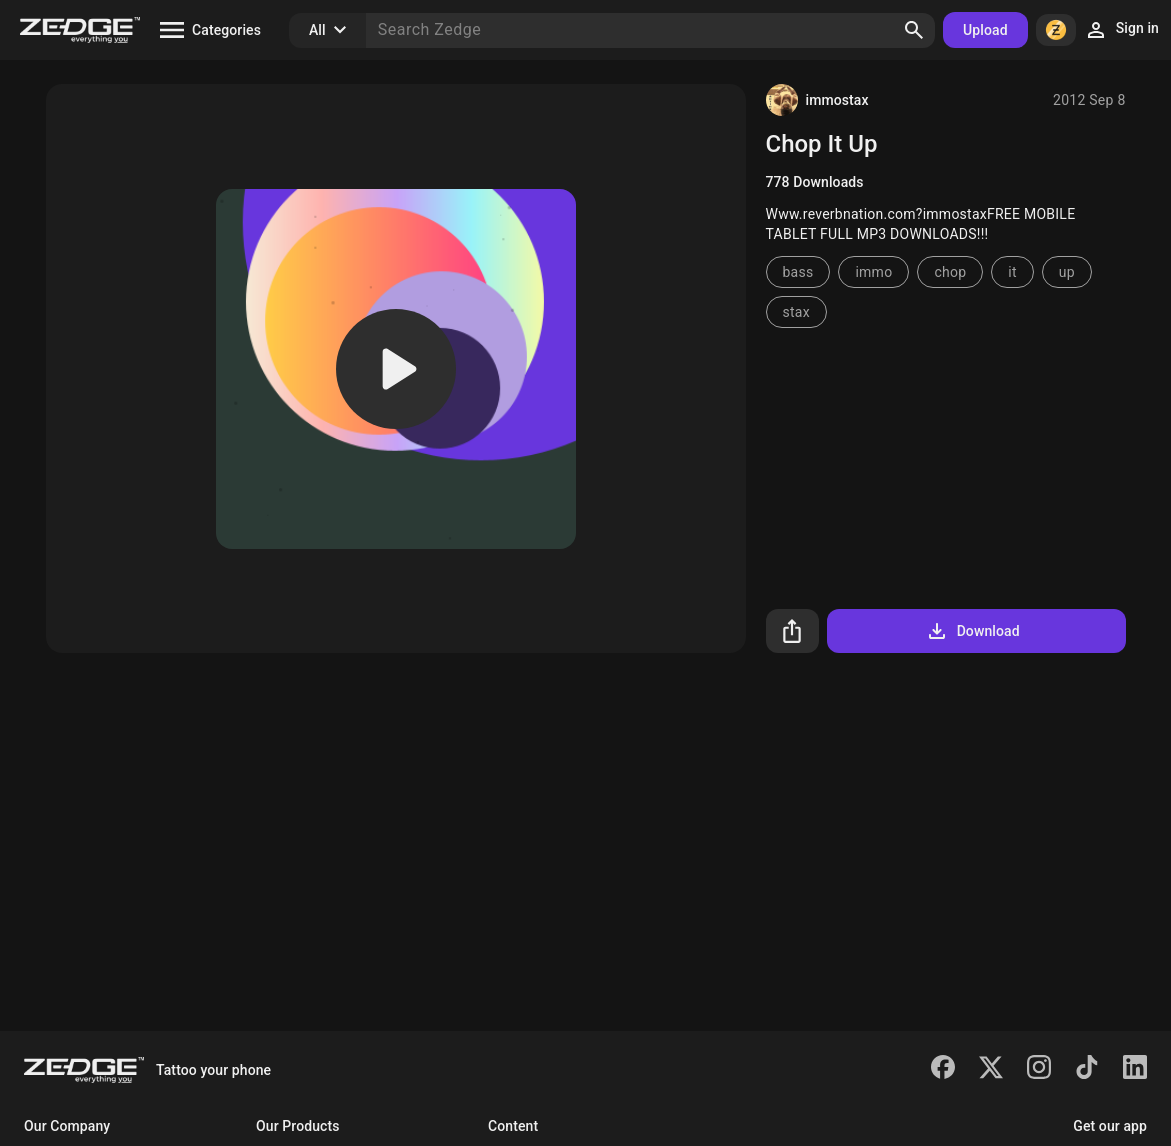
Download (972, 631)
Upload (985, 30)
